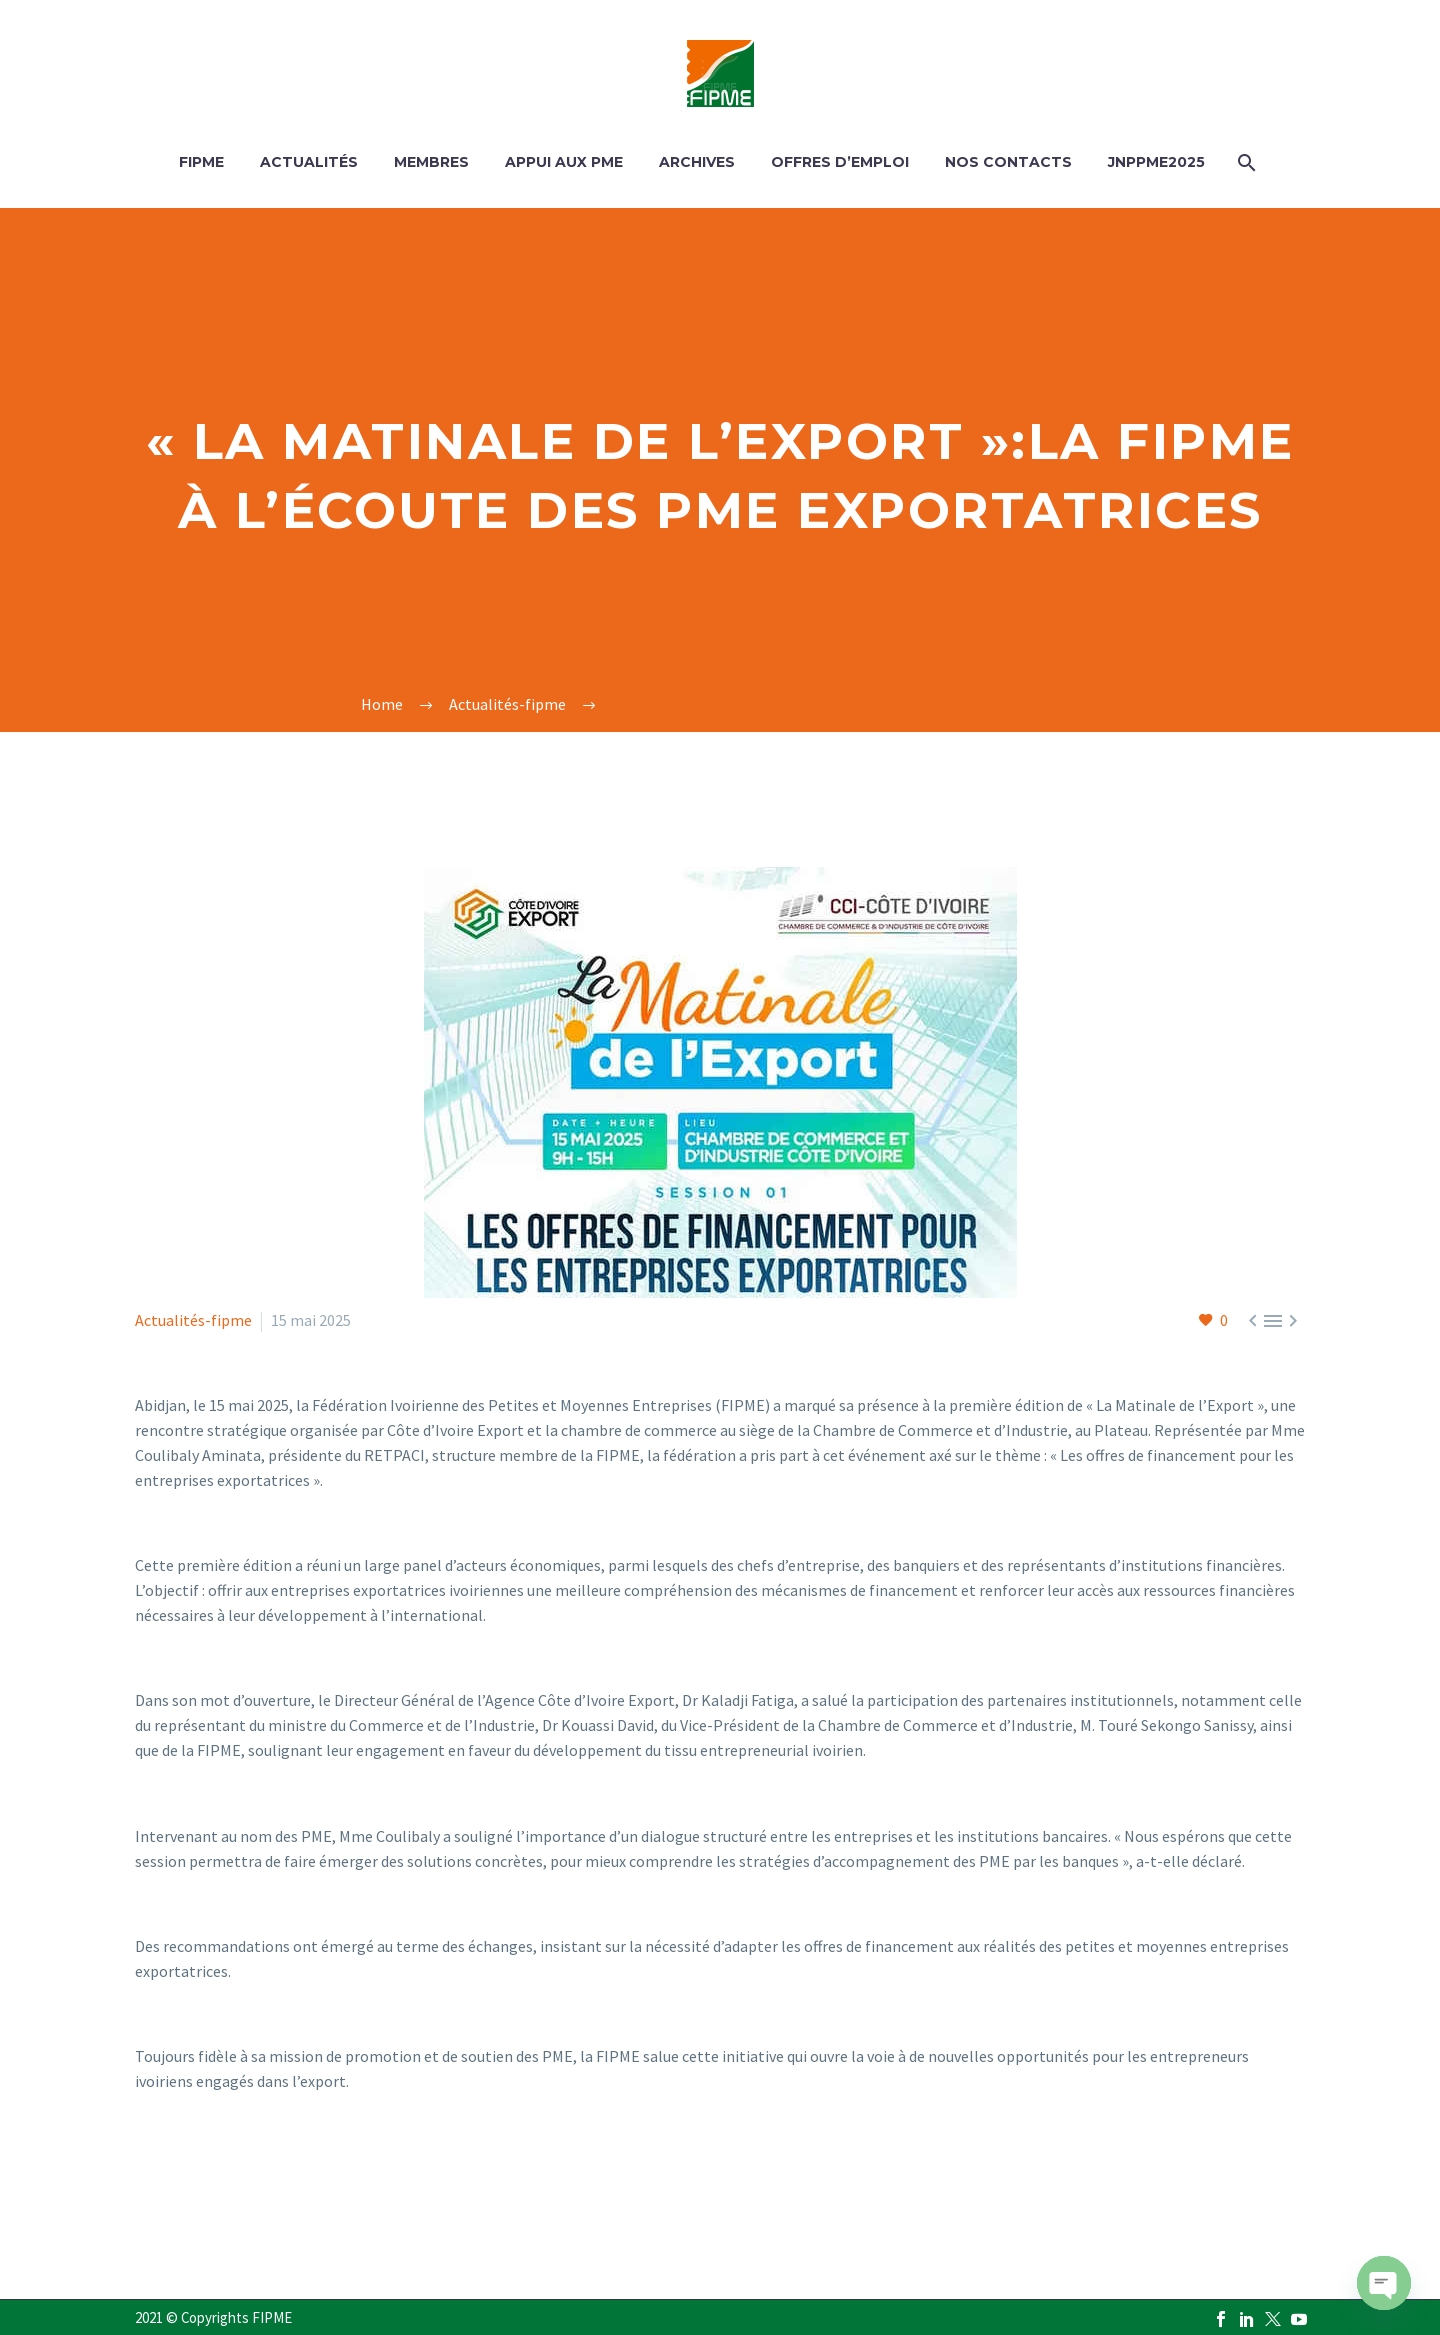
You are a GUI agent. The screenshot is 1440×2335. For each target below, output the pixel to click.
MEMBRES (431, 162)
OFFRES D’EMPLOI (840, 162)
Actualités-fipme (193, 1320)
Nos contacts (1008, 162)
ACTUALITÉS (309, 162)
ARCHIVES (697, 162)
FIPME (201, 162)
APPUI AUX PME (564, 162)
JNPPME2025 (1156, 162)
